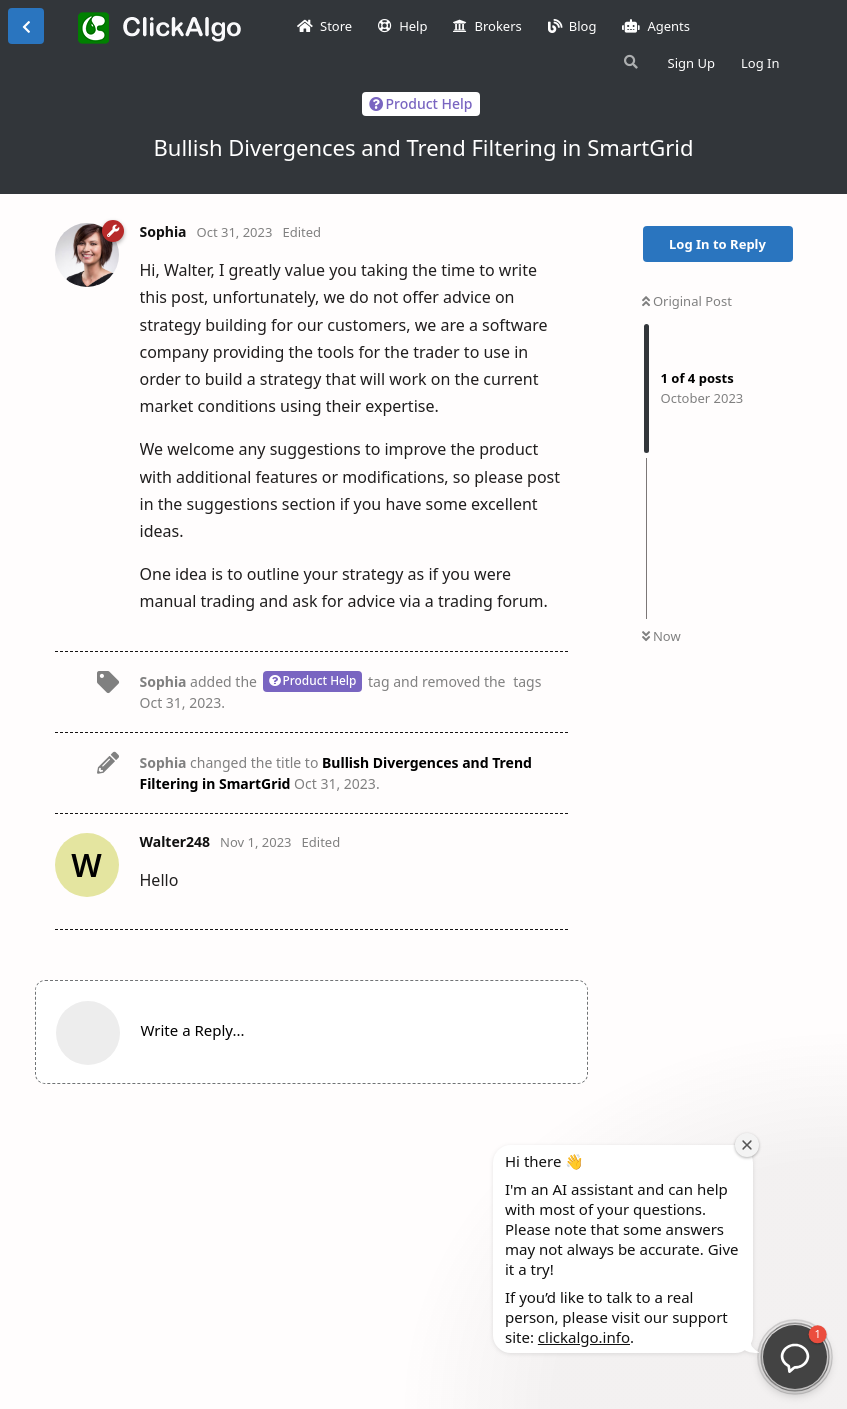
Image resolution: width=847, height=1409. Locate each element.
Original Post (687, 301)
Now (661, 636)
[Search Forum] (629, 62)
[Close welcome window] (747, 1145)
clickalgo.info (584, 1337)
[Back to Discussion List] (26, 26)
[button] (795, 1357)
